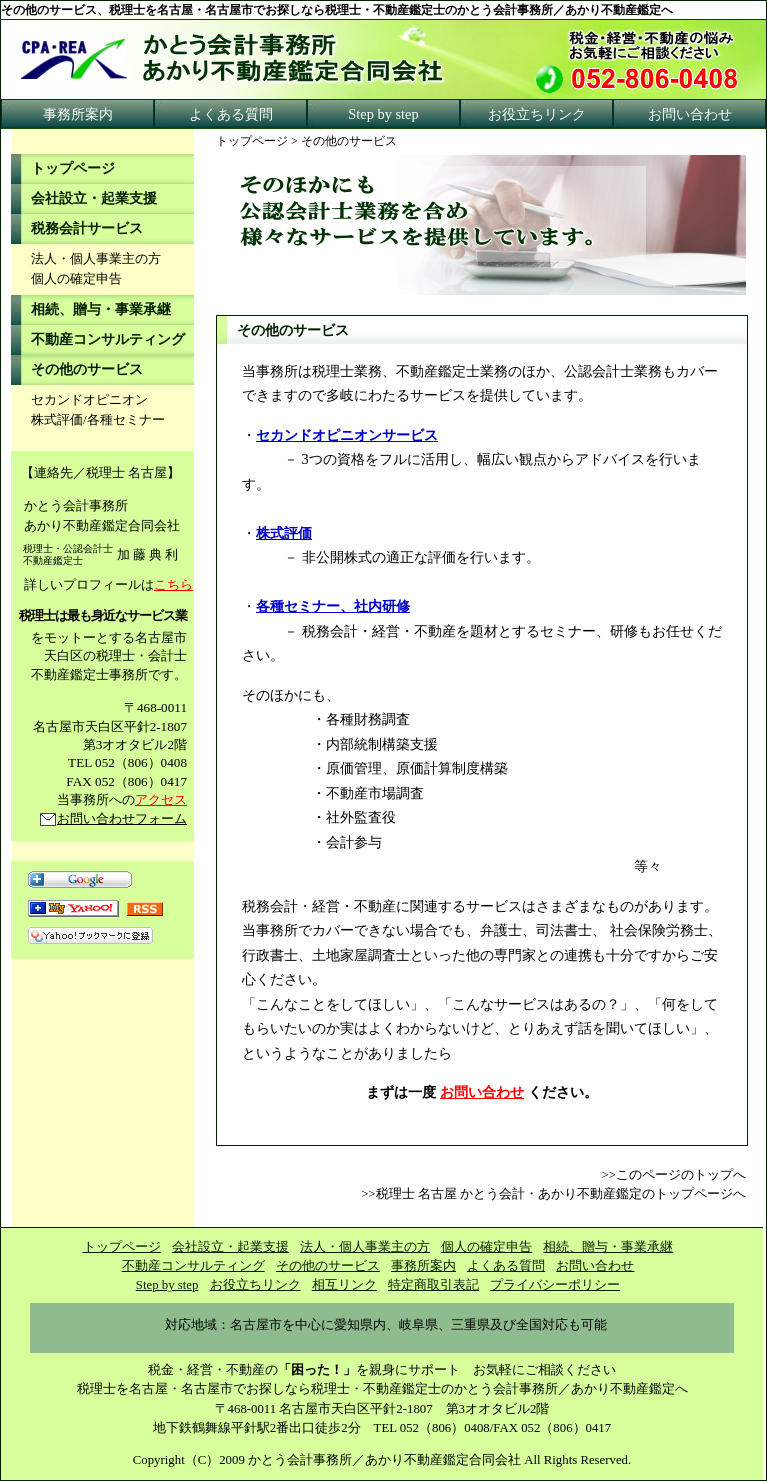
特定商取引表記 (433, 1285)
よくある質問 (231, 114)
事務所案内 (78, 114)
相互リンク (344, 1285)
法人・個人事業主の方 (96, 259)
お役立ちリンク (537, 114)
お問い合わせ (690, 114)
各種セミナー (126, 420)
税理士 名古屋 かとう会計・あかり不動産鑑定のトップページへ (561, 1194)
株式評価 (284, 533)
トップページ (252, 141)
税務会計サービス (87, 228)
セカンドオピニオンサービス (347, 435)
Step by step (383, 114)
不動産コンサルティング (108, 339)
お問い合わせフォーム (122, 818)
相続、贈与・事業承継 (101, 309)
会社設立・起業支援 (94, 198)
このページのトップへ (681, 1175)
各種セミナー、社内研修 (333, 606)
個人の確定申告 (76, 279)
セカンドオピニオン (89, 400)
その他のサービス (87, 369)
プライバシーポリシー (555, 1285)
